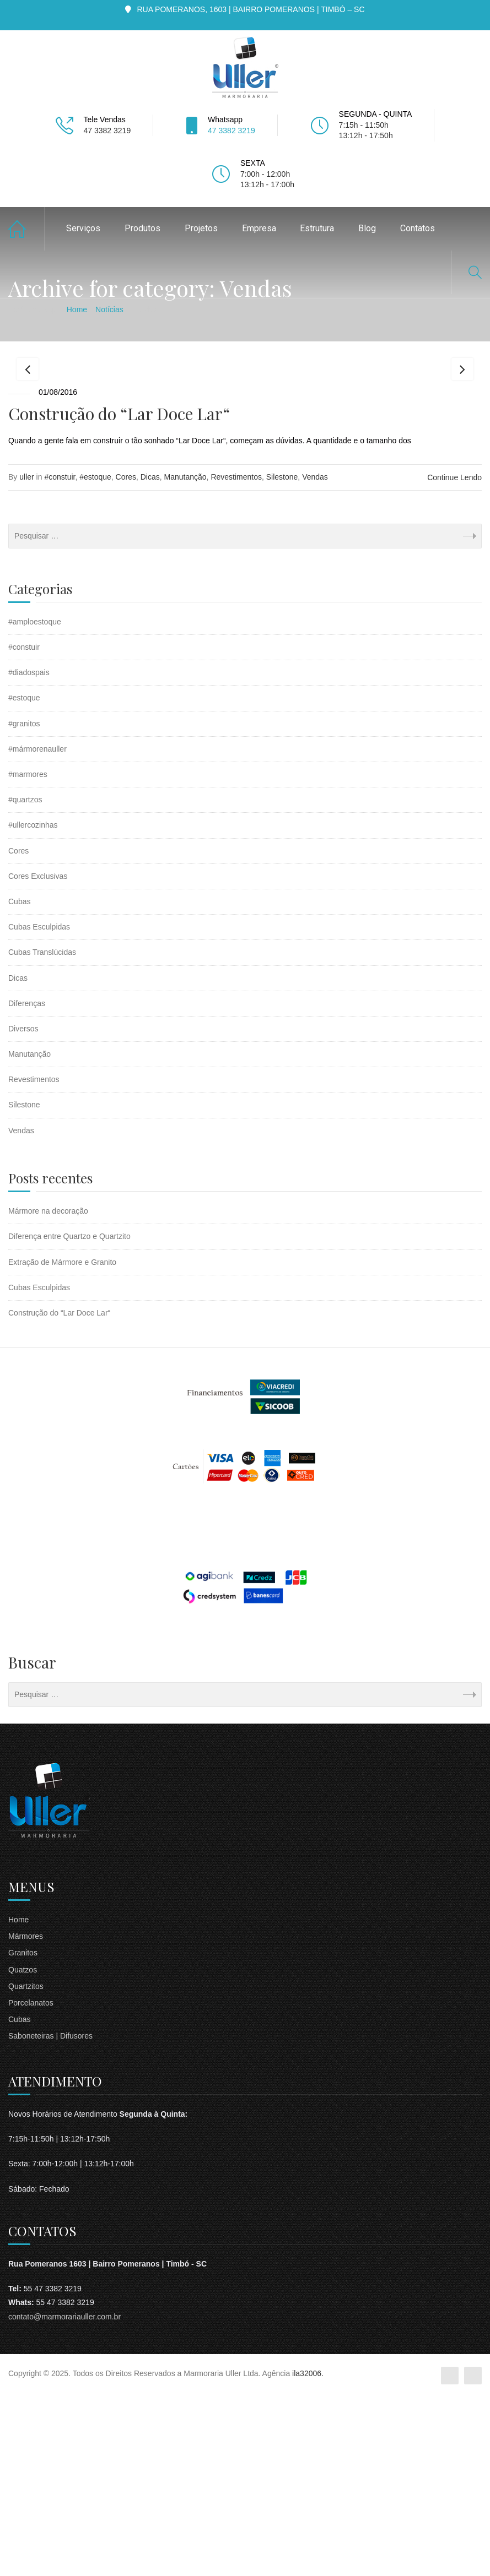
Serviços (83, 228)
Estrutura (317, 228)
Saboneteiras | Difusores (50, 2216)
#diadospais (29, 853)
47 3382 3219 (231, 130)
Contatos (417, 228)
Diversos (23, 1209)
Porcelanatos (30, 2183)
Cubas (19, 1082)
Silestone (282, 657)
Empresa (259, 228)
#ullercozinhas (33, 1005)
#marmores (27, 954)
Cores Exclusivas (37, 1056)
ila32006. (308, 2554)
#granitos (24, 903)
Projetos (201, 228)
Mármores (25, 2116)
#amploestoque (34, 802)
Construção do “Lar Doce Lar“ (119, 594)
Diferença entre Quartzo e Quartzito (69, 1416)
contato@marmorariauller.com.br (64, 2496)
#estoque (95, 657)
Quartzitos (26, 2166)
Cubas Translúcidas (42, 1132)
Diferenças (26, 1183)
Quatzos (22, 2149)
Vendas (315, 657)
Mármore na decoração (48, 1391)
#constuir (59, 657)
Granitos (22, 2133)
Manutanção (185, 657)
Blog (367, 228)
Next (462, 459)
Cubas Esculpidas (39, 1107)
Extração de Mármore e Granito (62, 1442)
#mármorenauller (37, 929)
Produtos (142, 228)
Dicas (150, 657)
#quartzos (25, 980)
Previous (28, 459)
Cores (126, 657)
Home (26, 229)
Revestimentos (236, 657)
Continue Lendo (454, 658)
